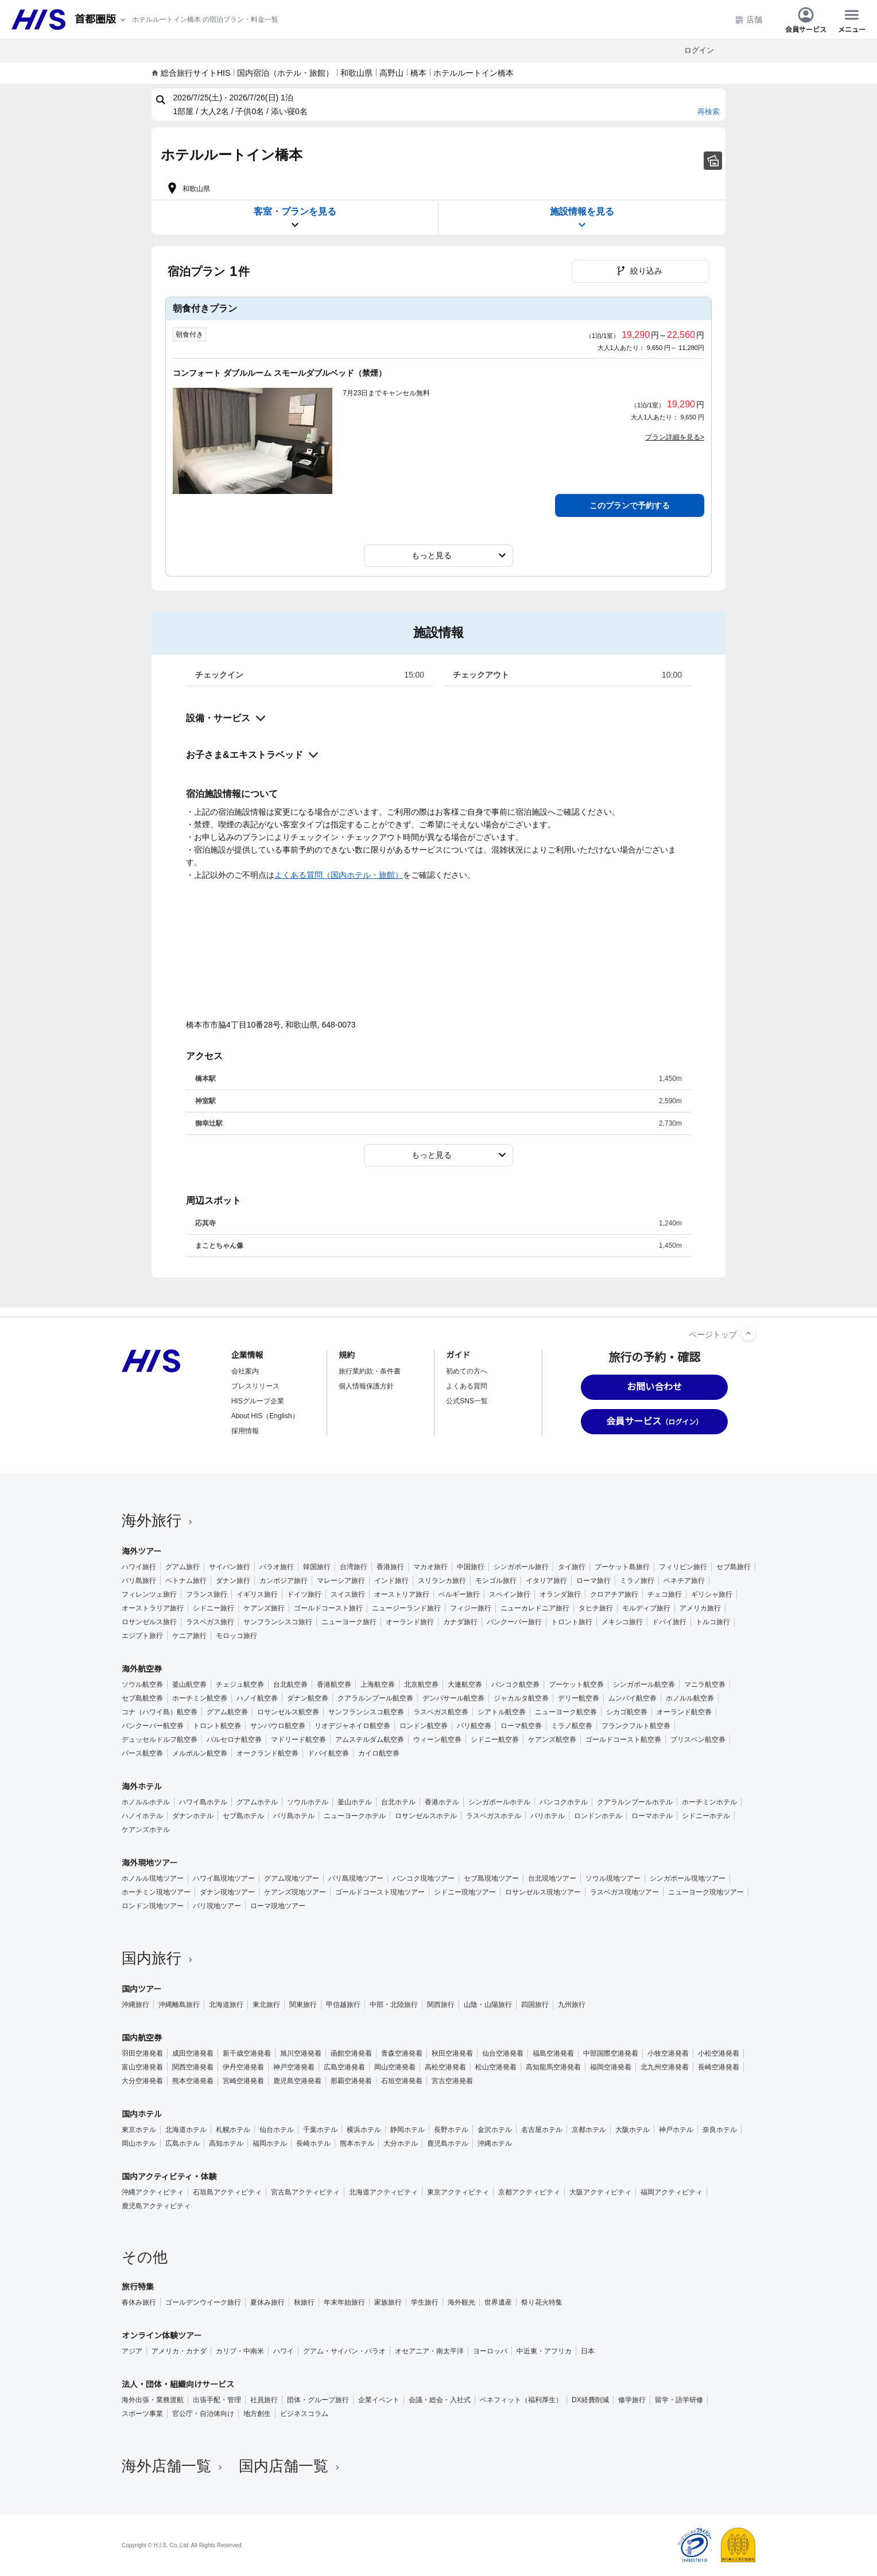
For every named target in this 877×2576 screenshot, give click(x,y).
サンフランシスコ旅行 (277, 1622)
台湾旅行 (353, 1567)
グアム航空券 (227, 1712)
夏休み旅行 (267, 2302)
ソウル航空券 (142, 1684)
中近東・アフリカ (544, 2351)
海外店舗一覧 (173, 2465)
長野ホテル (451, 2130)
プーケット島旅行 (622, 1567)
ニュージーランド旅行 (406, 1608)
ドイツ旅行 (304, 1594)
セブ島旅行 (733, 1567)
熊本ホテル (357, 2143)
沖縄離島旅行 (179, 2005)
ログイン (699, 50)
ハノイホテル (142, 1816)
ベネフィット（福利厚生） (521, 2400)
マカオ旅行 (430, 1567)
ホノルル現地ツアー (153, 1878)
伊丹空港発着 (243, 2067)
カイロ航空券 (378, 1753)
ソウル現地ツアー (613, 1878)
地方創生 (257, 2414)
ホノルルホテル (146, 1802)
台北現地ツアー (552, 1878)
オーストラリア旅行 (153, 1608)
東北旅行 (266, 2005)
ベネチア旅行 (684, 1581)
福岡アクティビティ (672, 2192)
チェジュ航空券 (240, 1684)
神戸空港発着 (294, 2067)
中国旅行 (470, 1567)
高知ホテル (226, 2143)
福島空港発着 (553, 2053)
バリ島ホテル (294, 1816)
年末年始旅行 (344, 2302)
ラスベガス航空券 (440, 1712)
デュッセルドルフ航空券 (159, 1740)
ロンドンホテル (598, 1816)
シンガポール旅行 (521, 1567)
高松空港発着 (445, 2067)
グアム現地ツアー (291, 1878)
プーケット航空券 (576, 1684)
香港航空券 (334, 1684)
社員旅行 (264, 2400)
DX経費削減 (590, 2400)
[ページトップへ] (748, 1333)
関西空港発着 (193, 2067)
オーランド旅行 (410, 1622)
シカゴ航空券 (626, 1712)
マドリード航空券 (298, 1740)
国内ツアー (141, 1989)
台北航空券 (290, 1684)
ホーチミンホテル (709, 1802)
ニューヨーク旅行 (349, 1622)
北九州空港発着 (665, 2067)
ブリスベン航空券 (697, 1740)
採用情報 (245, 1431)
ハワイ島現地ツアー (224, 1878)
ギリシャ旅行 (711, 1594)
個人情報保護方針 (366, 1386)
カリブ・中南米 (240, 2351)
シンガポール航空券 (644, 1684)
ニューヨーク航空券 (566, 1712)
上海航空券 (377, 1684)
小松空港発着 (718, 2053)
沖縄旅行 (135, 2005)
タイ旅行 (571, 1567)
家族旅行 (388, 2302)
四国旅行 (535, 2005)
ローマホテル (652, 1816)
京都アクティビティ (529, 2192)
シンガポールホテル (499, 1802)
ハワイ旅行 (139, 1567)
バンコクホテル (564, 1802)
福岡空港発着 (610, 2067)
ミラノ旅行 (637, 1581)
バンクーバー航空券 (153, 1726)
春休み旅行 (139, 2302)
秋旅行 (304, 2302)
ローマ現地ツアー (277, 1906)
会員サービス (805, 19)
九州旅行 (571, 2005)
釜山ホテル (354, 1802)
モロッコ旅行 (236, 1636)
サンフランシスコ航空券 (366, 1712)
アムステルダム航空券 (369, 1740)
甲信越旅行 (343, 2005)
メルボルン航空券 (199, 1753)
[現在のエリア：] (101, 20)
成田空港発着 (193, 2053)
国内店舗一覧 (290, 2465)
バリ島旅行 (139, 1581)
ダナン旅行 (233, 1581)
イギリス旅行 (257, 1594)
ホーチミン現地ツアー (156, 1892)
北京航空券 (421, 1684)
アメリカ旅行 (700, 1608)
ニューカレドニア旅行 (534, 1608)
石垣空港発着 (401, 2081)
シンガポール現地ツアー (687, 1878)
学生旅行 (424, 2302)
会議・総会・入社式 (440, 2400)
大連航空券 (465, 1684)
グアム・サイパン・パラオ (344, 2351)
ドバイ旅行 (669, 1622)
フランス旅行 (206, 1594)
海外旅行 (158, 1520)
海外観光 (461, 2302)
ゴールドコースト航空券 (623, 1740)
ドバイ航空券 (328, 1753)
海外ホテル (142, 1786)
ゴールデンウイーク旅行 (203, 2302)
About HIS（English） (265, 1416)
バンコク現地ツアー (424, 1878)
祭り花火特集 (541, 2302)
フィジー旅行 (470, 1608)
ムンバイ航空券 (632, 1698)
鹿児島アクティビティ (156, 2206)
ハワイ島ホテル (203, 1802)
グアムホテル (257, 1802)
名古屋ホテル (541, 2130)
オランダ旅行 (560, 1594)
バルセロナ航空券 (234, 1740)
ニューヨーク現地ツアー (706, 1892)
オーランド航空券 (684, 1712)
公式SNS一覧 (467, 1401)
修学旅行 (632, 2400)
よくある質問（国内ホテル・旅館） (338, 875)
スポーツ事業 (142, 2414)
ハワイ (283, 2351)
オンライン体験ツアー (161, 2335)
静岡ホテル (407, 2130)
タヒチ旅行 (596, 1608)
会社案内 (245, 1371)
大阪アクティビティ (600, 2192)
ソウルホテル (307, 1802)
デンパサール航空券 (453, 1698)
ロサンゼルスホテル (426, 1816)
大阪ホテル (632, 2130)
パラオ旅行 (276, 1567)
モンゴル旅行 (496, 1581)
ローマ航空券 (521, 1726)
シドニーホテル (706, 1816)
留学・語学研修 (679, 2400)
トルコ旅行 (713, 1622)
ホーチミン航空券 (199, 1698)
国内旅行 (158, 1958)
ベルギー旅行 (459, 1594)
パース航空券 (142, 1753)
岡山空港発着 (395, 2067)
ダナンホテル (193, 1816)
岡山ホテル (139, 2143)
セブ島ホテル (243, 1816)
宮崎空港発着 (243, 2081)
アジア (132, 2351)
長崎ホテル (313, 2143)
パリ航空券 (474, 1726)
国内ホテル (142, 2114)
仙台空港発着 (502, 2053)
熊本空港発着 (193, 2081)
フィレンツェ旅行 (149, 1594)
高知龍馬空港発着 (553, 2067)
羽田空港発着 (142, 2053)
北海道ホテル (186, 2130)
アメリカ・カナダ (179, 2351)
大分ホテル (400, 2143)
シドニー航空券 (495, 1740)
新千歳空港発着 (247, 2053)
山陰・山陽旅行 (488, 2005)
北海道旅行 (226, 2005)
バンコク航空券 (515, 1684)
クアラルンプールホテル (635, 1802)
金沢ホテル (495, 2130)
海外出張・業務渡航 (153, 2400)
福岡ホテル (270, 2143)
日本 (588, 2351)
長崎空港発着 (718, 2067)
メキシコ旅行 (622, 1622)
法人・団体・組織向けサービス (178, 2384)
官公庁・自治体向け (203, 2414)
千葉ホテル (320, 2130)
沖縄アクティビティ (153, 2192)
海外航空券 (142, 1669)
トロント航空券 (217, 1726)
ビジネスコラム (304, 2414)
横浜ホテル (364, 2130)
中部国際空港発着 (610, 2053)
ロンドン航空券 (423, 1726)
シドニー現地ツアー (465, 1892)
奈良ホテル (720, 2130)
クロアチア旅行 (614, 1594)
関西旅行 (441, 2005)
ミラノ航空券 (571, 1726)
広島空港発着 (344, 2067)
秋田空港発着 (452, 2053)
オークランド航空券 (267, 1753)
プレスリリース (255, 1386)
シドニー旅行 (213, 1608)
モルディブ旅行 (646, 1608)
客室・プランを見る (295, 218)
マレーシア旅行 (341, 1581)
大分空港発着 (142, 2081)
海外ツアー (141, 1551)
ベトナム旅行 (186, 1581)
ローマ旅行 (593, 1581)
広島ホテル (182, 2143)
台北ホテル (398, 1802)
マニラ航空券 (704, 1684)
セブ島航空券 (142, 1698)
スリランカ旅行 (442, 1581)
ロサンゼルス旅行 (149, 1622)
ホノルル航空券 (690, 1698)
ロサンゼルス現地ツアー (543, 1892)
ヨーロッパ (490, 2351)
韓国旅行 (317, 1567)
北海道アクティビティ (383, 2192)
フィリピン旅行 (683, 1567)
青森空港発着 (401, 2053)
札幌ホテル (233, 2130)
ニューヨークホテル (355, 1816)
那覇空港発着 (351, 2081)
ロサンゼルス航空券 (288, 1712)
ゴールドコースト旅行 (328, 1608)
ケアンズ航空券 (552, 1740)
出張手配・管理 (217, 2400)
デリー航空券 (578, 1698)
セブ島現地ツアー (491, 1878)
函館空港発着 (351, 2053)
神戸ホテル (676, 2130)
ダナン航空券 (307, 1698)
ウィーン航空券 (437, 1740)
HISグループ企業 (257, 1401)
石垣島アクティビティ (227, 2192)
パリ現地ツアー (217, 1906)
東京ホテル (139, 2130)
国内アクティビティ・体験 (169, 2176)
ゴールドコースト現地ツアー (380, 1892)
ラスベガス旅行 (210, 1622)
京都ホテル (589, 2130)
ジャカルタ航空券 (521, 1698)
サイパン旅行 (229, 1567)
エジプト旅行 (142, 1636)
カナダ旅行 (460, 1622)
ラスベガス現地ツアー (624, 1892)
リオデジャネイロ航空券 (352, 1726)
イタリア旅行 (546, 1581)
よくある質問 (466, 1386)
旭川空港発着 (300, 2053)
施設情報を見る (582, 218)
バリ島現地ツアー (355, 1878)
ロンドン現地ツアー (153, 1906)
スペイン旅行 (509, 1594)
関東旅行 (303, 2005)
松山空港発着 (496, 2067)
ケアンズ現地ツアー (295, 1892)
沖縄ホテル (495, 2143)
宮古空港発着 (452, 2081)
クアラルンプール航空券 (375, 1698)
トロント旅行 (571, 1622)
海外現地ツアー (149, 1862)
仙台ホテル (276, 2130)
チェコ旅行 (664, 1594)
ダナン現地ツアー (227, 1892)
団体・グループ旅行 (318, 2400)
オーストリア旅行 (401, 1594)
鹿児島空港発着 (297, 2081)
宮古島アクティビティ (305, 2192)
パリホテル (547, 1816)
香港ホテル (442, 1802)
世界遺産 (498, 2302)
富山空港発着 (142, 2067)
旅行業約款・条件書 (370, 1371)
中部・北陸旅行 (394, 2005)
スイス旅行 (348, 1594)
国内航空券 (142, 2037)
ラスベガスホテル (493, 1816)
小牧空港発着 (668, 2053)
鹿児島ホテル (447, 2143)
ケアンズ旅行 (264, 1608)
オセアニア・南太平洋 (429, 2351)
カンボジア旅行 (283, 1581)
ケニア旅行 (189, 1636)
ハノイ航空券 (257, 1698)
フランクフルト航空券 (636, 1726)
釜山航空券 (189, 1684)
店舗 (748, 20)
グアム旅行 (182, 1567)
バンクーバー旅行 (514, 1622)
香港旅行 (390, 1567)
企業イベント (378, 2400)
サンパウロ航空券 (277, 1726)
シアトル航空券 (502, 1712)
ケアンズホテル (146, 1830)
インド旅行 (391, 1581)
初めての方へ (466, 1371)
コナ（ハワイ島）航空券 (159, 1712)
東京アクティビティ (458, 2192)
